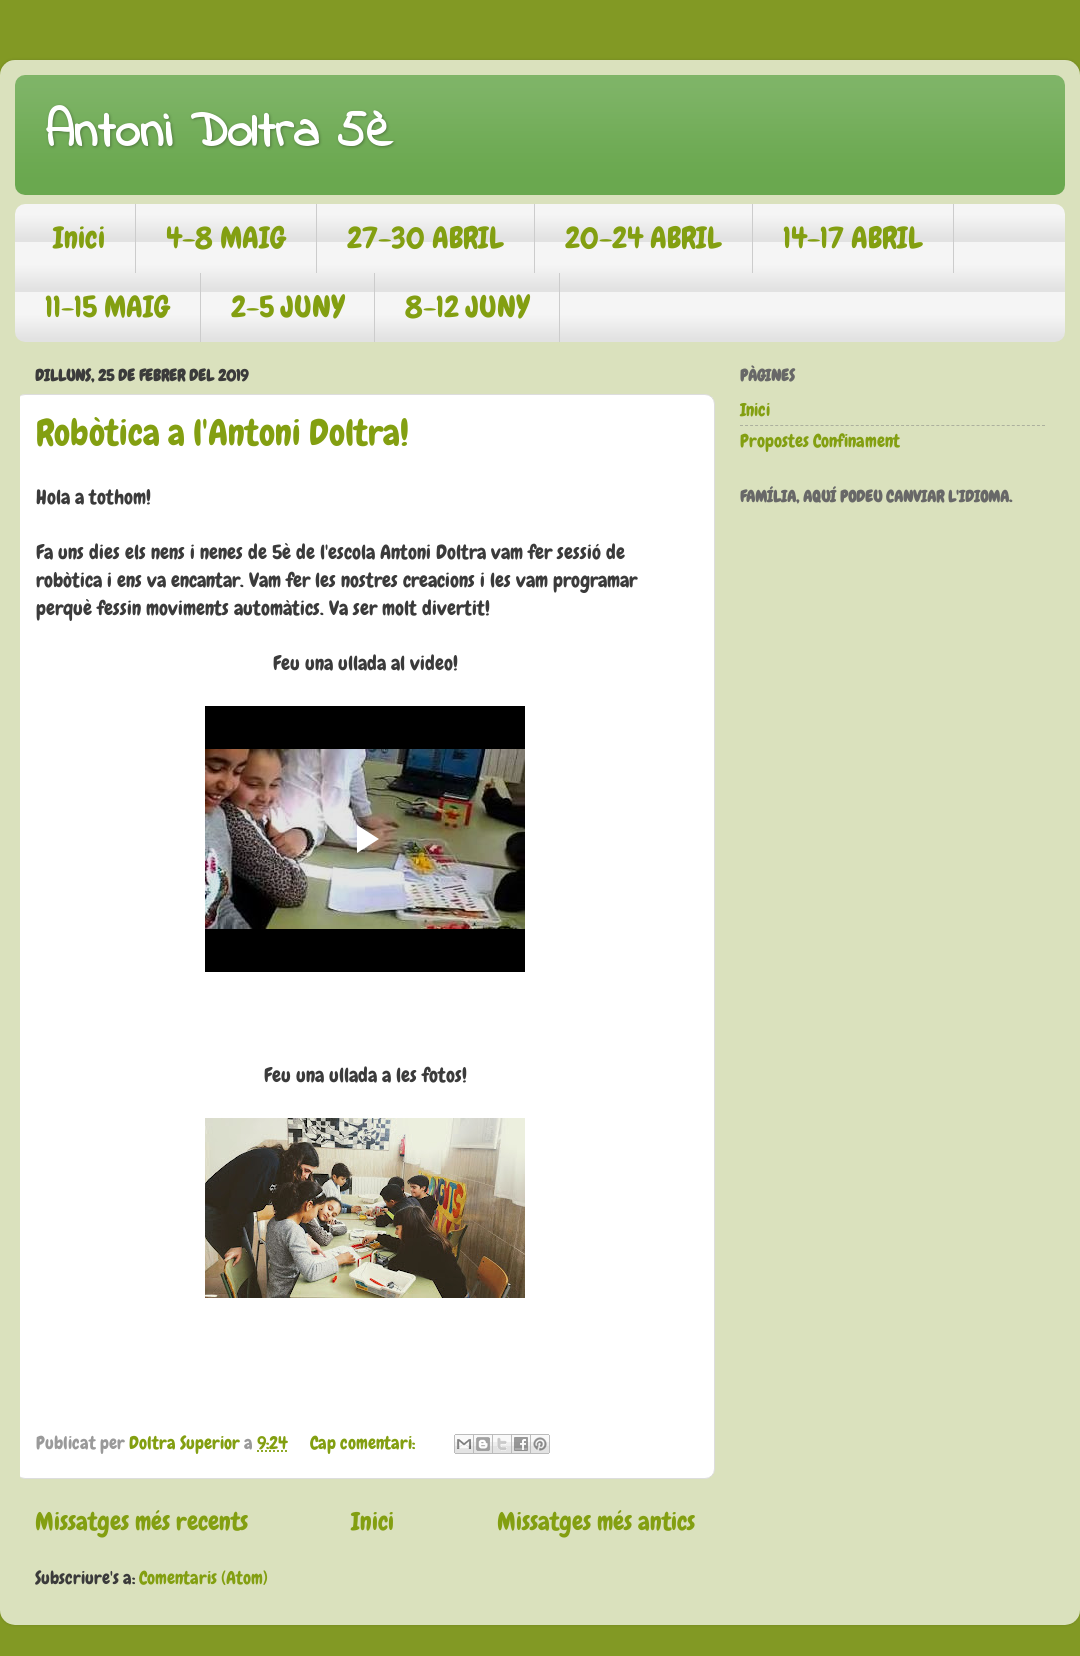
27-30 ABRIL (425, 238)
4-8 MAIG (226, 238)
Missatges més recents (141, 1521)
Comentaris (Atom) (203, 1577)
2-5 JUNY (287, 307)
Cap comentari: (364, 1442)
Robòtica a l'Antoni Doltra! (222, 433)
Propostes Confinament (820, 440)
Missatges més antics (596, 1521)
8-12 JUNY (467, 307)
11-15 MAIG (107, 307)
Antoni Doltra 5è (218, 133)
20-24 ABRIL (643, 238)
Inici (79, 238)
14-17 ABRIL (853, 238)
